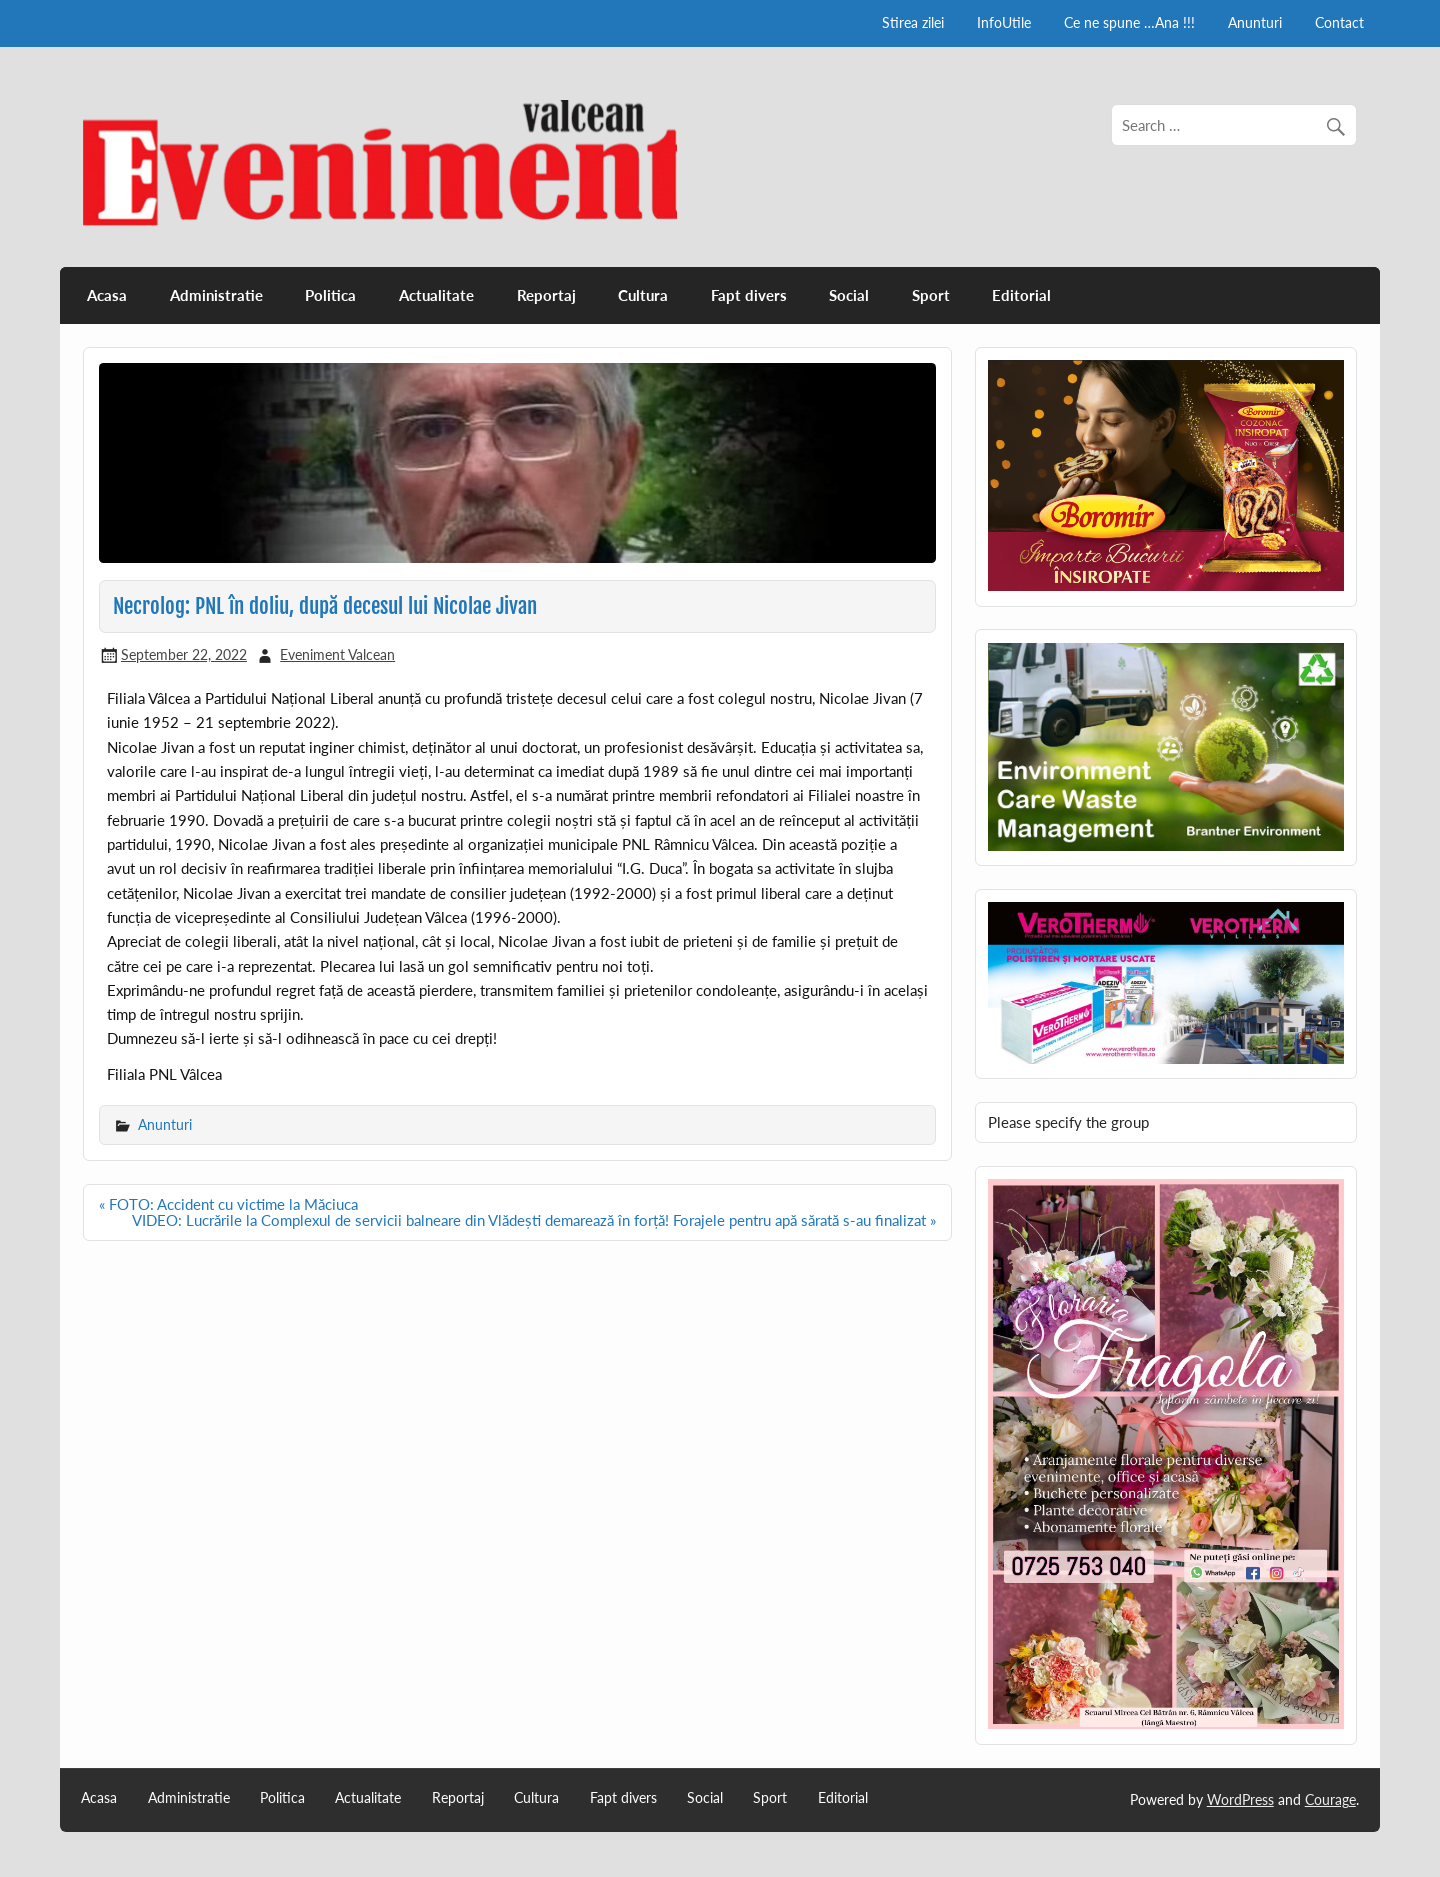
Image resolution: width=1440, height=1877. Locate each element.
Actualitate (436, 295)
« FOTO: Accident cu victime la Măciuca (228, 1204)
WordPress (1240, 1799)
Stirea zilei (913, 22)
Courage (1330, 1799)
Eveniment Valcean (337, 654)
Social (849, 295)
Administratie (216, 295)
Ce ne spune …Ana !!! (1129, 22)
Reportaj (546, 295)
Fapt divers (749, 295)
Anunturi (1255, 22)
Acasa (107, 295)
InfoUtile (1004, 22)
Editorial (1021, 295)
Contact (1339, 22)
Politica (330, 295)
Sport (931, 295)
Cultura (643, 295)
